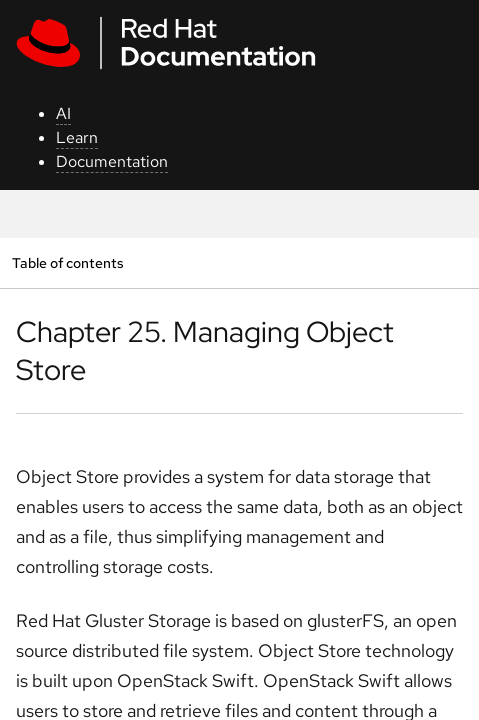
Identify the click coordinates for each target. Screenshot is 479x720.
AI (63, 113)
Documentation (112, 161)
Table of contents (67, 262)
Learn (77, 137)
